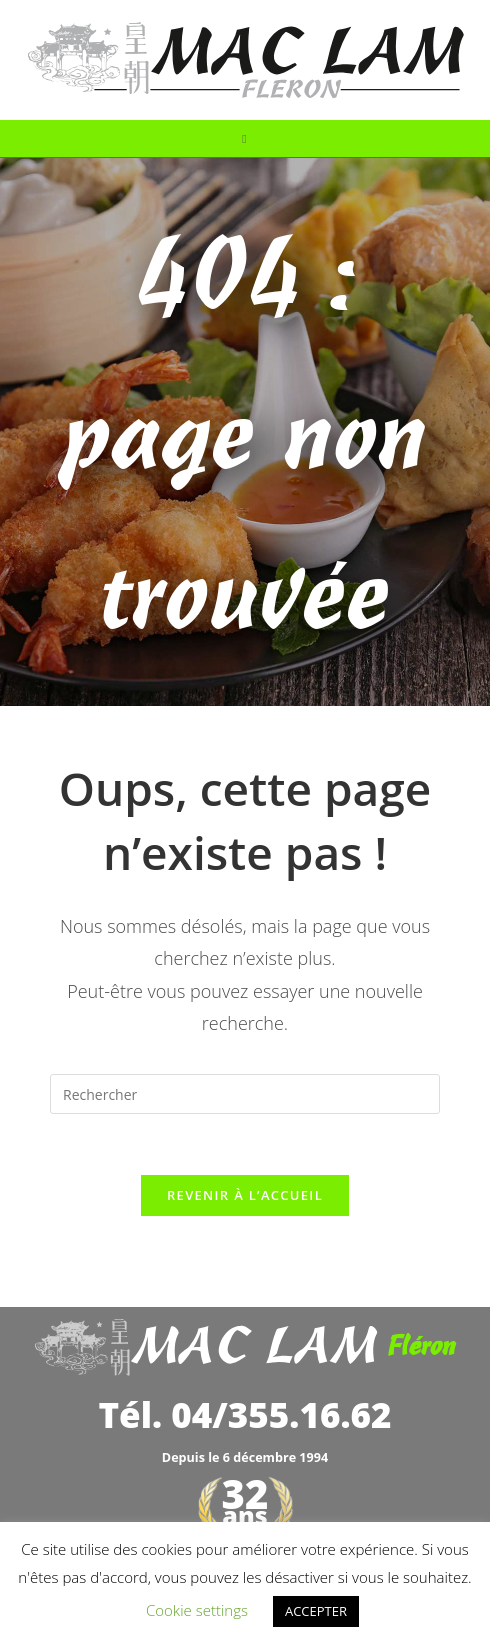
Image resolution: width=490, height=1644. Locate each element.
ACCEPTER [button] (316, 1611)
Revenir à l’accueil (245, 1195)
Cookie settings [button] (197, 1610)
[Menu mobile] (244, 138)
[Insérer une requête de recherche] (245, 1094)
